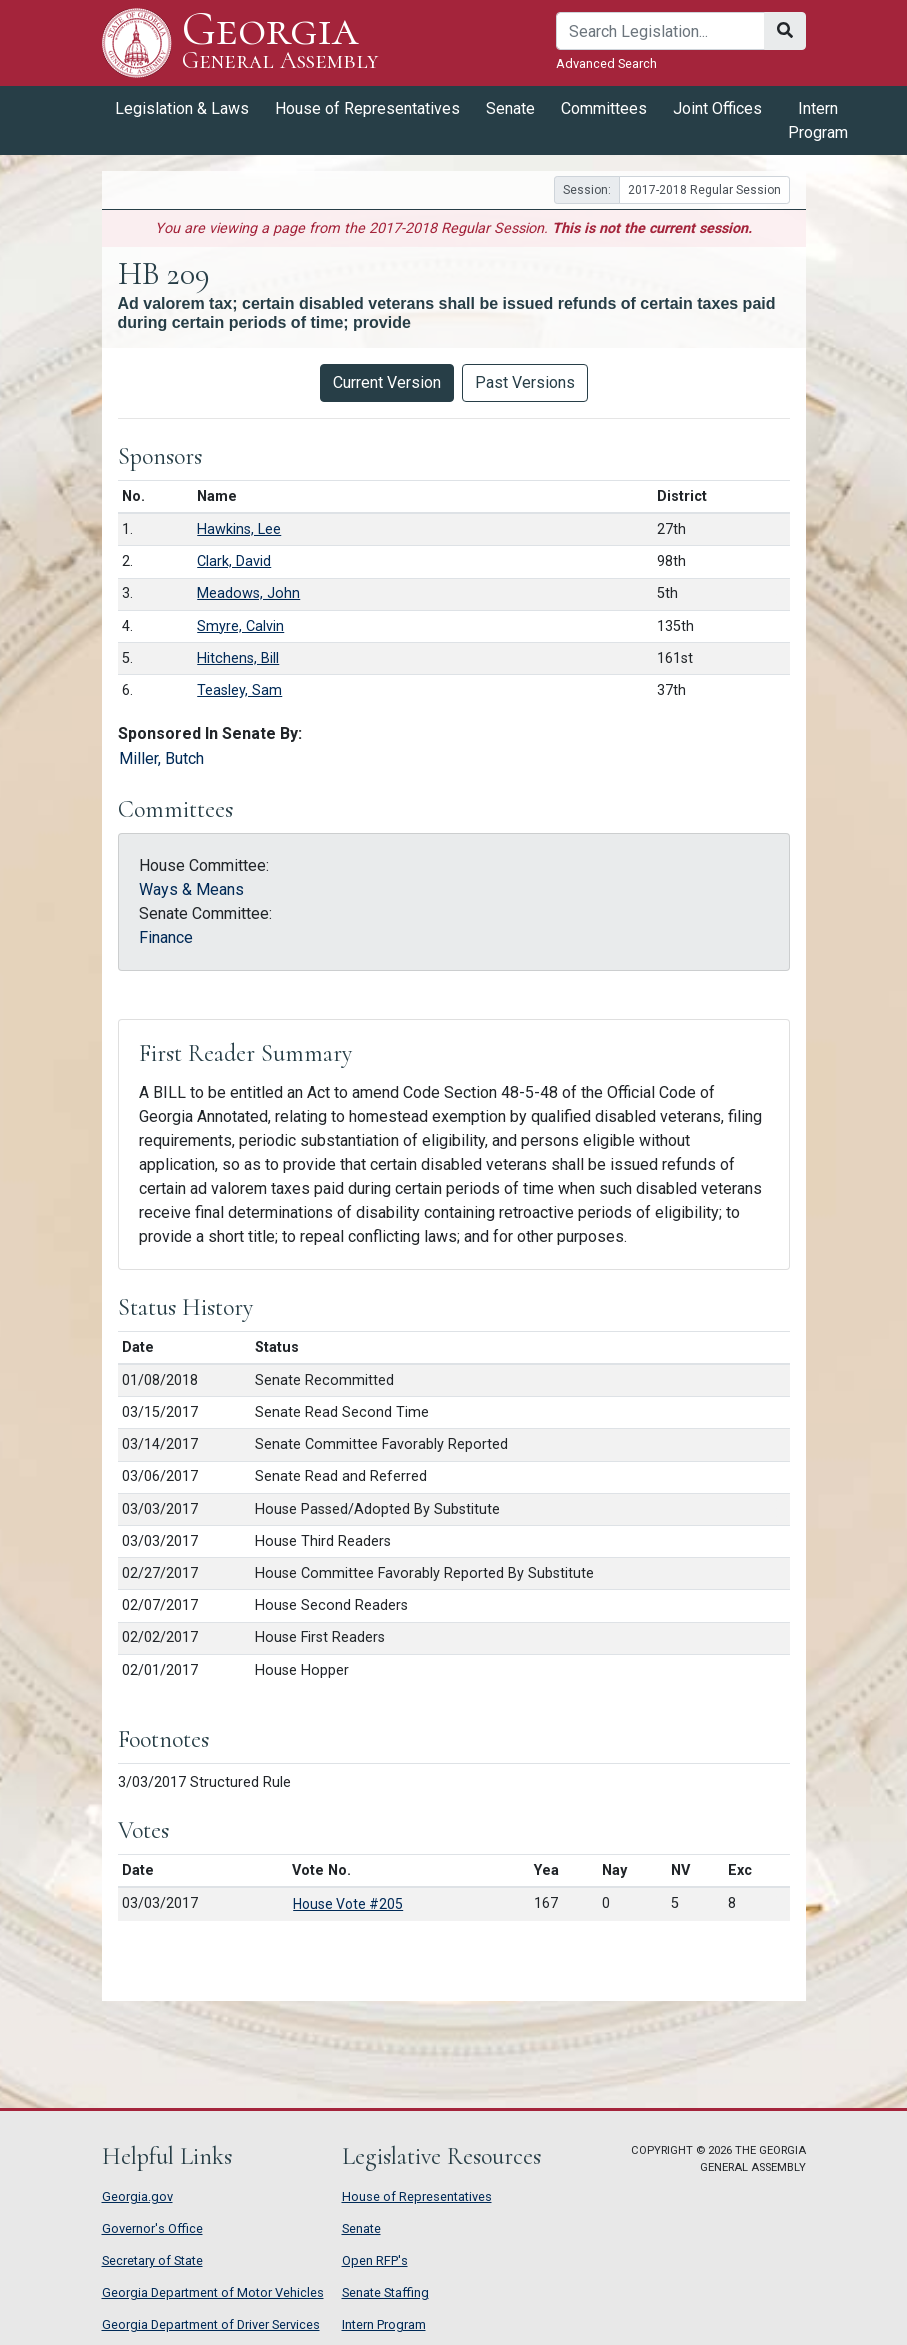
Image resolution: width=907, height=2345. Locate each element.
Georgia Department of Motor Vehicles (213, 2292)
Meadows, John (248, 593)
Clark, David (234, 561)
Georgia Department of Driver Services (211, 2324)
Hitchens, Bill (238, 658)
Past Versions (525, 382)
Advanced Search (606, 63)
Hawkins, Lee (239, 529)
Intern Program (818, 120)
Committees (604, 108)
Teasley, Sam (239, 690)
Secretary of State (152, 2260)
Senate (510, 108)
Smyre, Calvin (240, 626)
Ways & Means (191, 889)
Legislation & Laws (182, 108)
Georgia (280, 42)
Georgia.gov (137, 2196)
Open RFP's (375, 2260)
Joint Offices (717, 108)
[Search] (660, 31)
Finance (166, 937)
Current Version (387, 382)
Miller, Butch (161, 758)
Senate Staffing (385, 2292)
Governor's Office (152, 2228)
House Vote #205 (348, 1904)
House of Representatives (367, 108)
